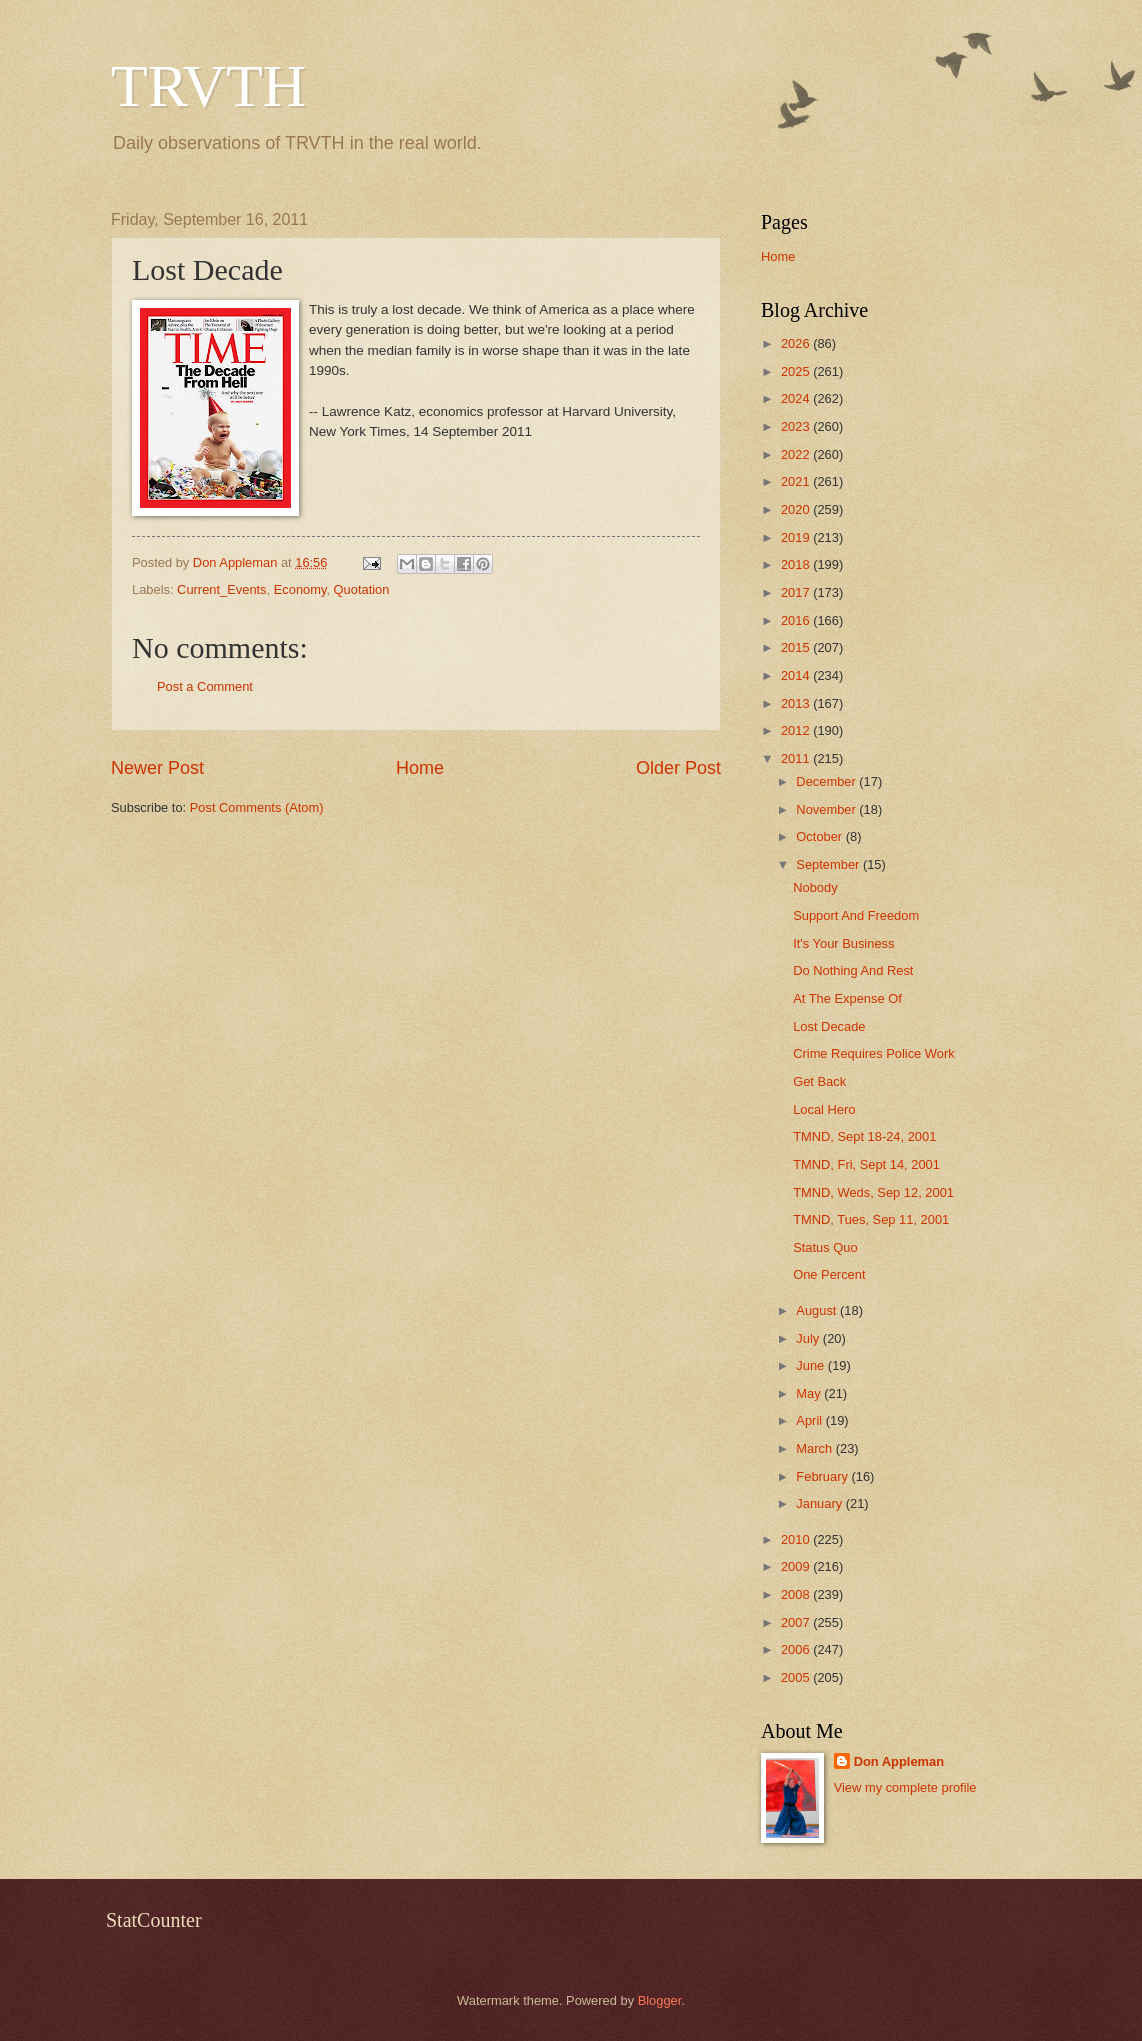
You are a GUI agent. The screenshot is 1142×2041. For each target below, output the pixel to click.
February (823, 1476)
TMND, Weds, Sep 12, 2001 (873, 1192)
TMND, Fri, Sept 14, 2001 (866, 1164)
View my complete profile (905, 1787)
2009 (797, 1566)
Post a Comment (205, 686)
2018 (797, 564)
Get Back (819, 1081)
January (820, 1503)
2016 (797, 620)
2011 (797, 758)
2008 (797, 1594)
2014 (797, 675)
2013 (797, 703)
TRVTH (208, 86)
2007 (797, 1622)
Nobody (815, 887)
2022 (797, 454)
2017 (797, 592)
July (809, 1338)
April (810, 1420)
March (815, 1448)
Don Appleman (899, 1761)
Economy (300, 589)
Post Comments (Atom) (257, 807)
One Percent (829, 1274)
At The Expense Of (847, 998)
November (827, 809)
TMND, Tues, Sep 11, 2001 (871, 1219)
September (829, 864)
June (812, 1365)
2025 (797, 371)
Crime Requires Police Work (873, 1053)
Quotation (362, 589)
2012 (797, 730)
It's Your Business (843, 943)
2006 (797, 1649)
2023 (797, 426)
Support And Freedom (856, 915)
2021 (797, 481)
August (818, 1310)
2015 (797, 647)
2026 (797, 343)
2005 (797, 1677)
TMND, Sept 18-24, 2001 (864, 1136)
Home (420, 768)
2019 (797, 537)
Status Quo (825, 1247)
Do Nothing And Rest (853, 970)
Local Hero (824, 1109)
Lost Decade (829, 1026)
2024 (797, 398)
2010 (797, 1539)
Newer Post (157, 768)
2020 (797, 509)
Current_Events (221, 589)
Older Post (678, 768)
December (827, 781)
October (820, 836)
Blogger (660, 2000)
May (810, 1393)
